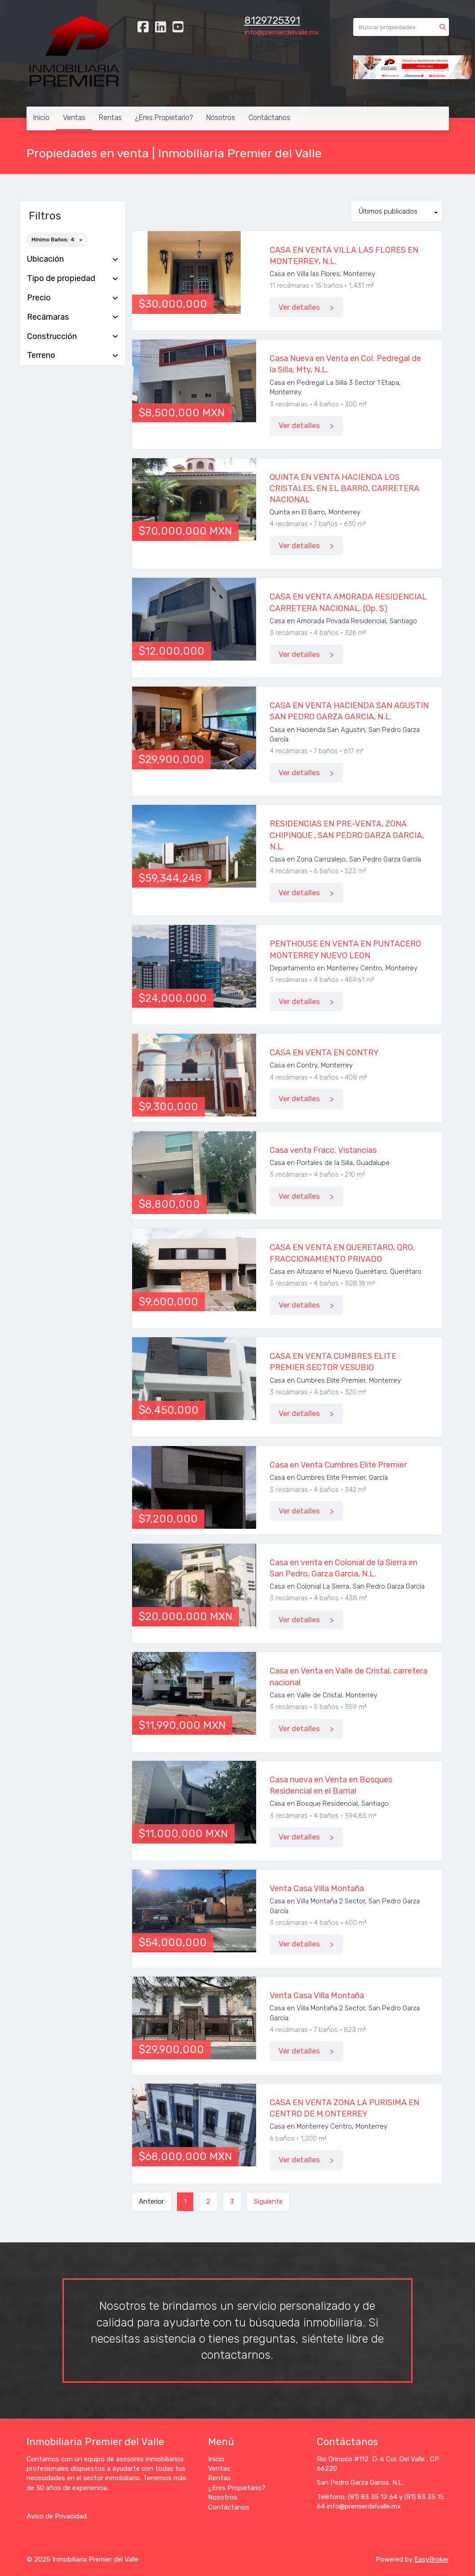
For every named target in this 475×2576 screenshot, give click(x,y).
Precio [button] (72, 298)
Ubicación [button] (72, 259)
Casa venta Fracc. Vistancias (323, 1150)
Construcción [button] (72, 336)
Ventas (74, 117)
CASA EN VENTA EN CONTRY (324, 1053)
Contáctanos (269, 117)
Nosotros (220, 117)
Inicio (41, 117)
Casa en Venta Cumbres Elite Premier (338, 1465)
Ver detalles (299, 307)
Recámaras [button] (72, 317)
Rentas (110, 117)
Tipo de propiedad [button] (72, 278)
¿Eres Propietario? (164, 117)
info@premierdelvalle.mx (281, 32)
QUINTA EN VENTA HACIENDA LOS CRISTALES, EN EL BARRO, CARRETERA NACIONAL (344, 488)
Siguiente (268, 2201)
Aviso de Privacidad (57, 2516)
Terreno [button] (72, 355)
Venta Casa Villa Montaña (317, 1888)
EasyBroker (431, 2559)
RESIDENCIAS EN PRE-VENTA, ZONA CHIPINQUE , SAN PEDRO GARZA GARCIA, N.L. (347, 835)
